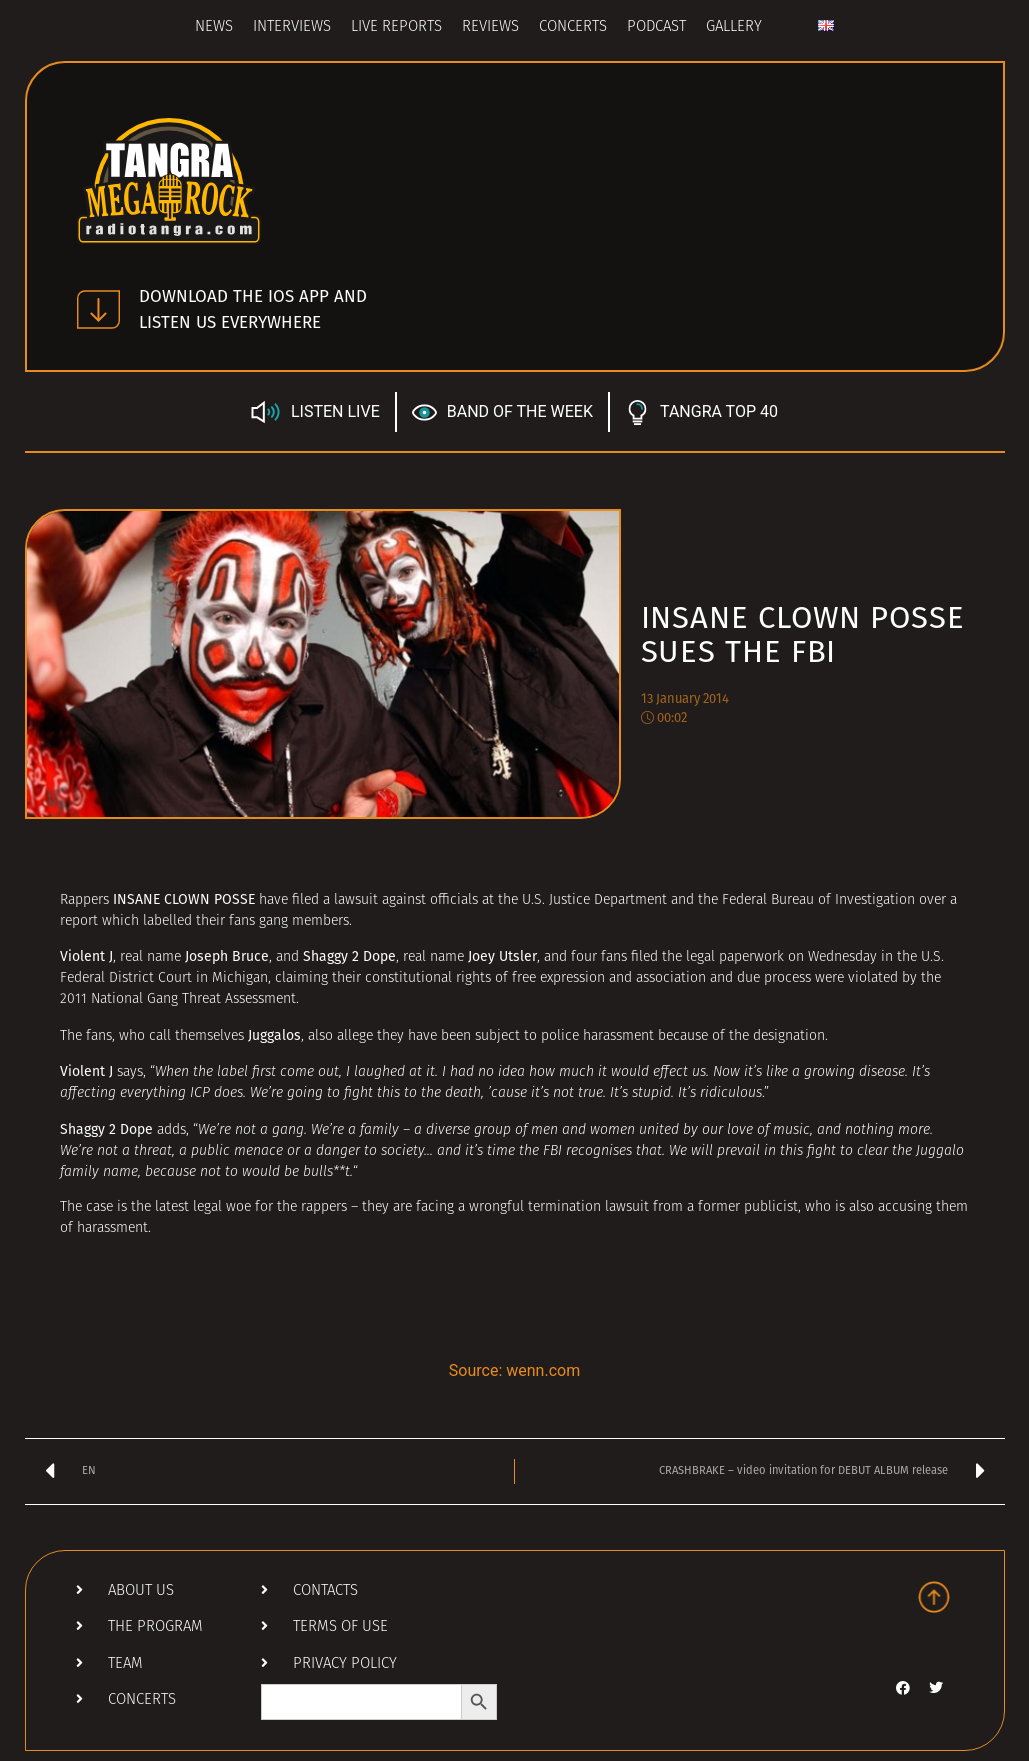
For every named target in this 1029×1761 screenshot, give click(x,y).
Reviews (490, 27)
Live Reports (396, 27)
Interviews (292, 27)
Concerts (573, 27)
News (214, 27)
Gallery (734, 27)
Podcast (656, 27)
